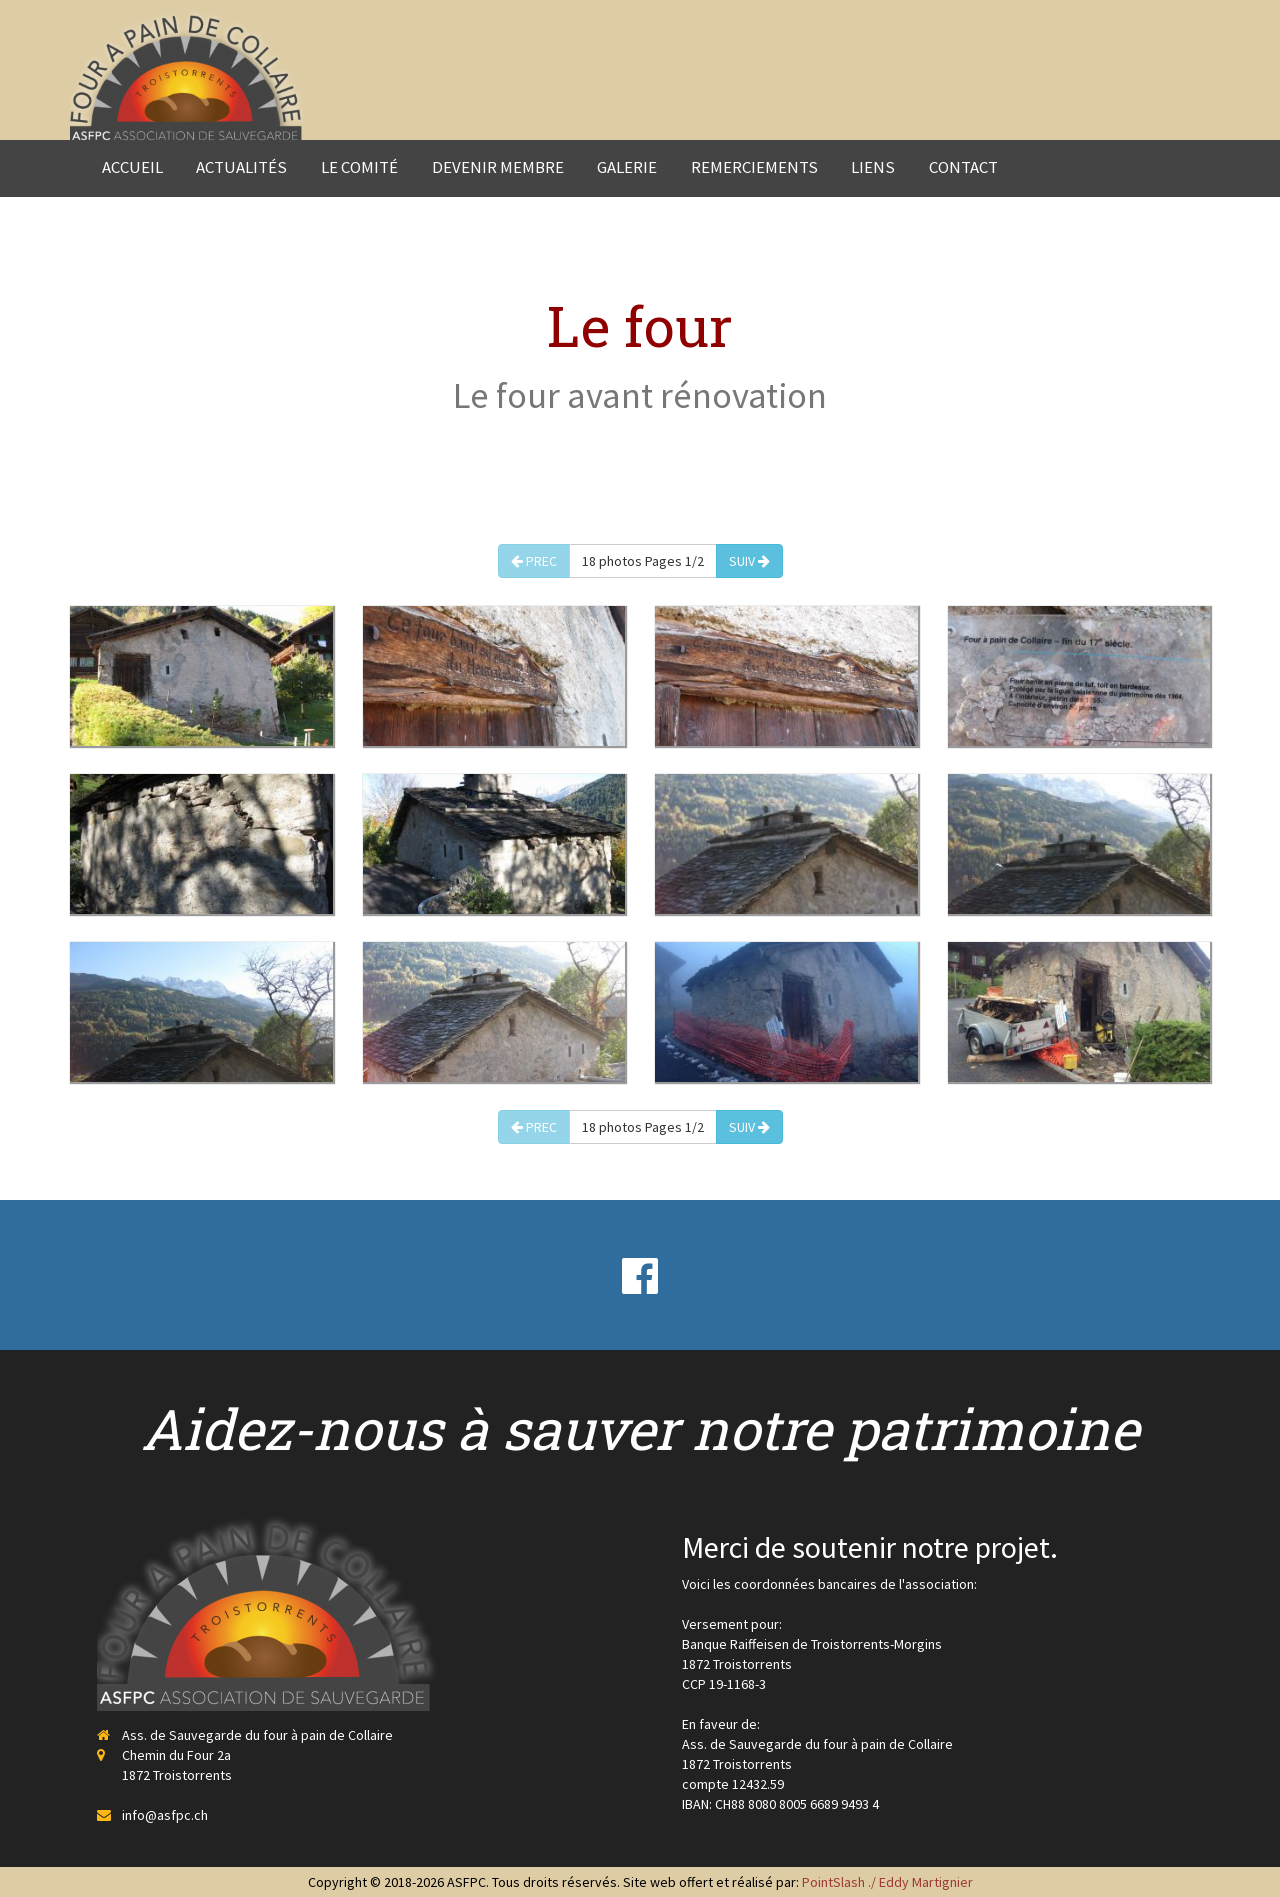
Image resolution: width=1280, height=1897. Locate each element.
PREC (534, 561)
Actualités (241, 167)
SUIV (749, 561)
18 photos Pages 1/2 (643, 561)
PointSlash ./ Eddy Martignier (887, 1882)
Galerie (627, 167)
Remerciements (754, 167)
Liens (873, 167)
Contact (963, 167)
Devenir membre (498, 167)
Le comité (359, 167)
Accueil (132, 167)
